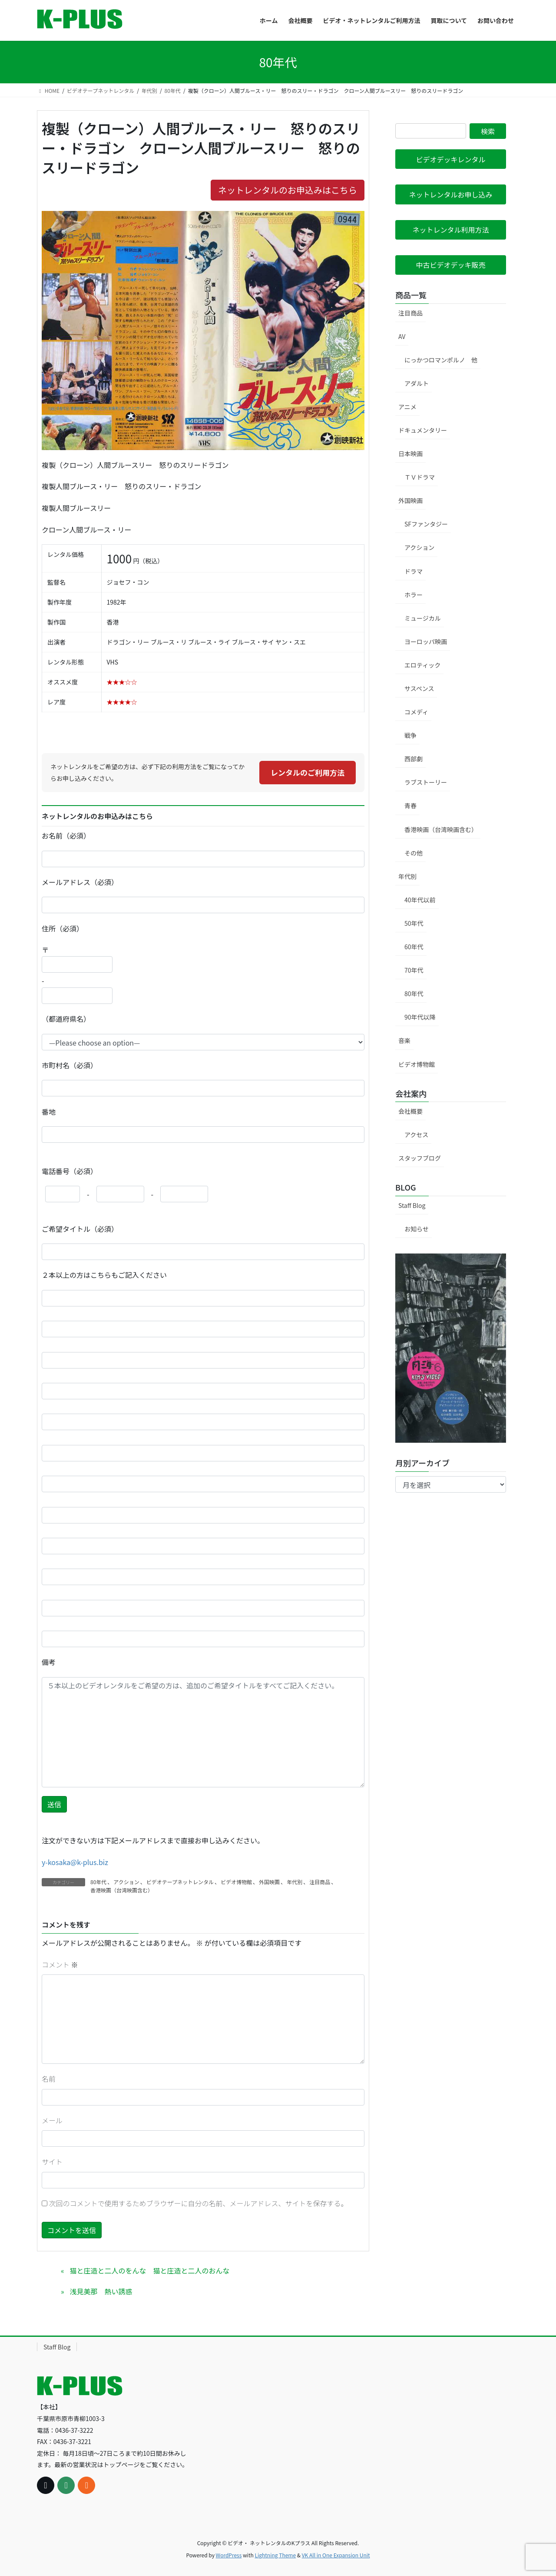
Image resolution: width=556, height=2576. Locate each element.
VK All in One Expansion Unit (336, 2555)
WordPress (229, 2555)
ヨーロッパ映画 (425, 641)
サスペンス (419, 688)
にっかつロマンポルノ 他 (440, 359)
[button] (450, 159)
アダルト (416, 383)
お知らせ (416, 1228)
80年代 (98, 1881)
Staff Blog (411, 1205)
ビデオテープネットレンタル (180, 1881)
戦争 (410, 735)
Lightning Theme (275, 2555)
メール (52, 2120)
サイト (52, 2161)
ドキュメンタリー (422, 430)
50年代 (414, 923)
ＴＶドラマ (419, 477)
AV (401, 336)
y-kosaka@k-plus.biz (75, 1862)
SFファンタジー (426, 524)
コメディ (416, 711)
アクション (126, 1881)
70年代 (414, 970)
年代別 (294, 1881)
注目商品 (319, 1881)
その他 (413, 853)
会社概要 (410, 1111)
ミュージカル (422, 618)
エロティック (422, 665)
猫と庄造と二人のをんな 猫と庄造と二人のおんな (149, 2270)
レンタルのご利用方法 (307, 772)
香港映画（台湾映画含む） (121, 1890)
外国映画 (269, 1881)
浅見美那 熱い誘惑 (101, 2291)
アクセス (416, 1134)
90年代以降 (420, 1017)
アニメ (407, 406)
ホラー (413, 594)
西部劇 (413, 758)
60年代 (414, 946)
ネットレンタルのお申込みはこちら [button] (287, 190)
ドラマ (413, 571)
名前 (49, 2078)
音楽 (404, 1040)
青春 (410, 805)
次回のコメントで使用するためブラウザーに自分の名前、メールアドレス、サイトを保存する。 (198, 2203)
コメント (60, 1964)
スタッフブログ (419, 1158)
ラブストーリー (425, 782)
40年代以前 (420, 899)
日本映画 (410, 453)
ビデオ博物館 (236, 1881)
